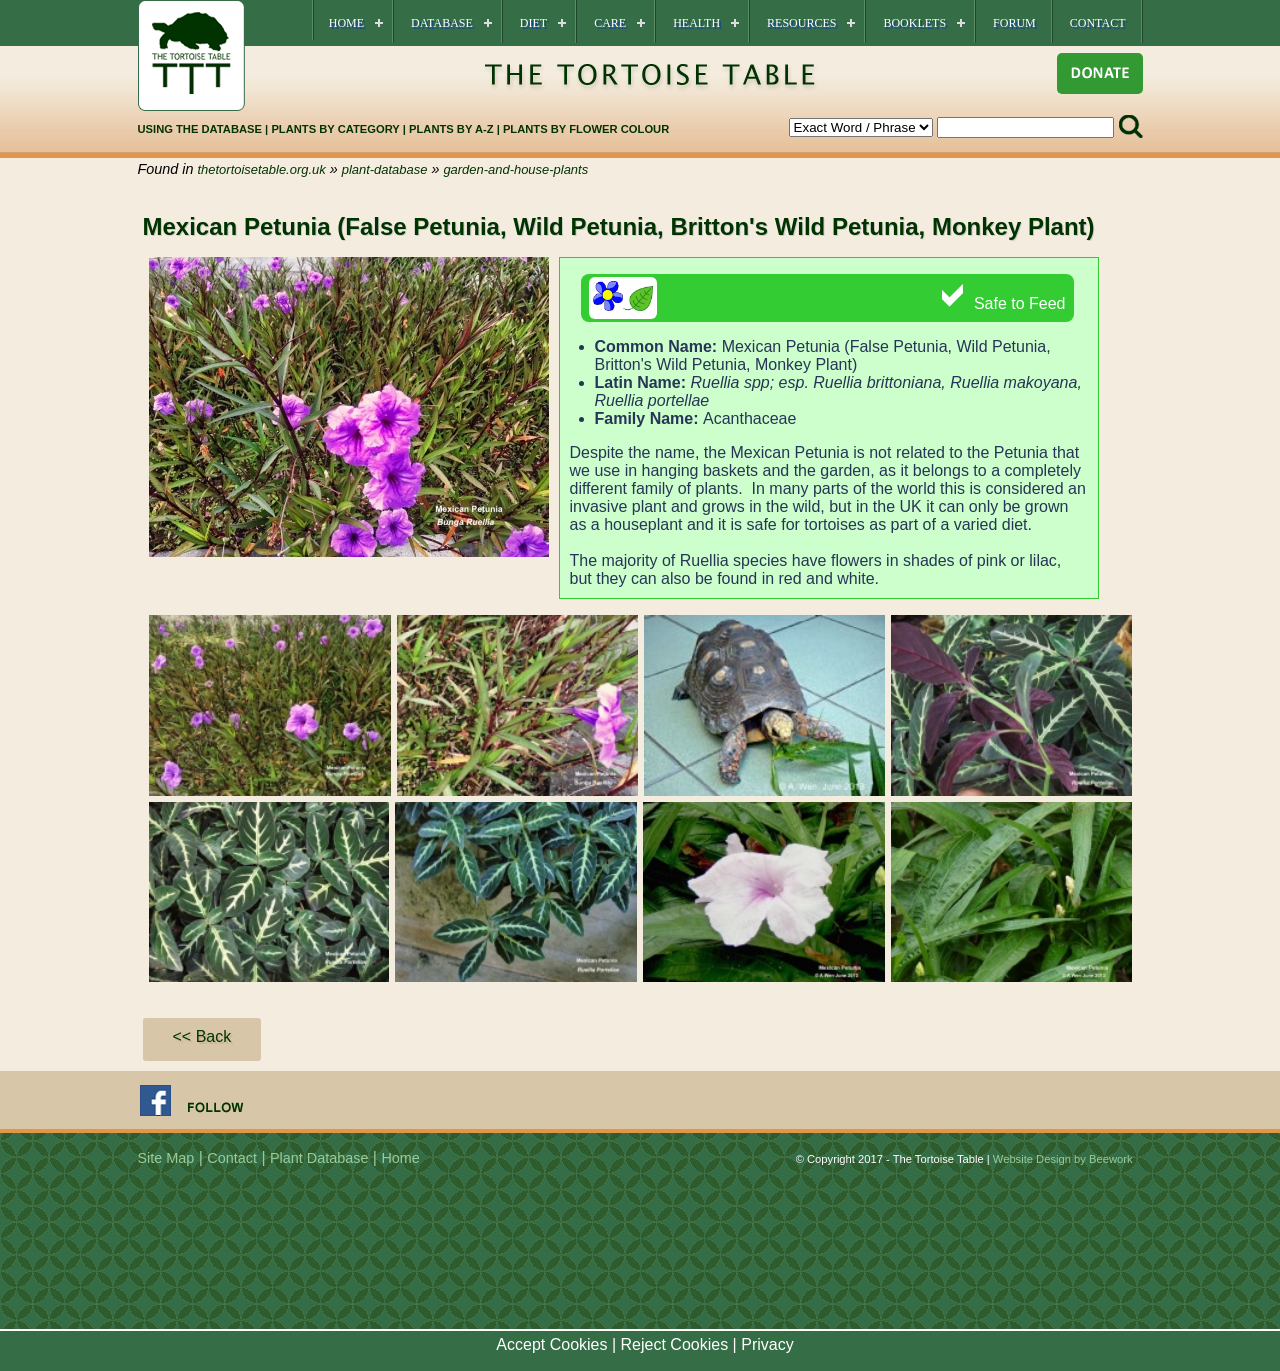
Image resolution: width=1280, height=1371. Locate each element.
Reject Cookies (675, 1344)
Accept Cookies (551, 1344)
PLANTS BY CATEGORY (335, 129)
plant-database (385, 169)
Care (610, 23)
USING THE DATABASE (200, 129)
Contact (1098, 23)
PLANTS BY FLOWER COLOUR (586, 129)
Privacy (767, 1344)
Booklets (914, 23)
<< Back (202, 1036)
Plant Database (319, 1158)
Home (346, 23)
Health (696, 23)
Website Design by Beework (1063, 1159)
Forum (1014, 23)
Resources (801, 23)
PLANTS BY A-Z (453, 129)
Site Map (166, 1158)
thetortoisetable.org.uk (262, 169)
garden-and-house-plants (515, 169)
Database (442, 23)
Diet (533, 23)
